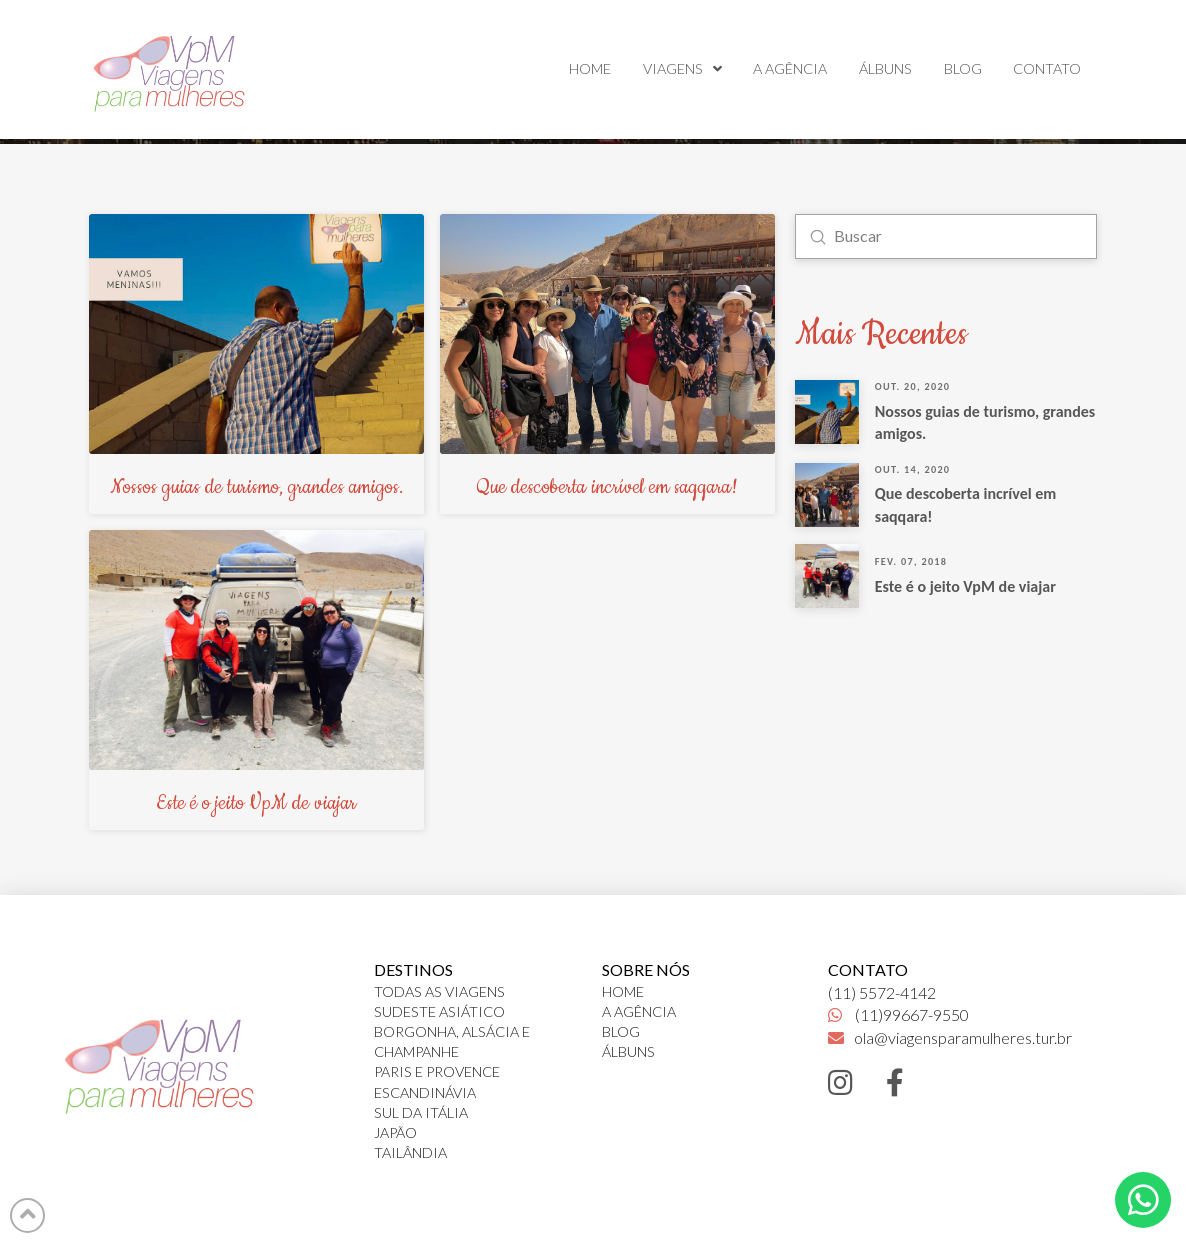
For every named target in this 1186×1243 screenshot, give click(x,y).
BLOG (621, 1031)
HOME (623, 991)
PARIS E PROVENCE (437, 1071)
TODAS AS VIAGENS (439, 991)
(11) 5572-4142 (882, 992)
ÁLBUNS (628, 1051)
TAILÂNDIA (410, 1152)
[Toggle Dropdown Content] (1143, 1200)
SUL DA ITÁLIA (421, 1112)
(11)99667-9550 (898, 1014)
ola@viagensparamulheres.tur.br (950, 1037)
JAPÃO (395, 1132)
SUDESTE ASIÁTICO (439, 1011)
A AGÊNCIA (639, 1011)
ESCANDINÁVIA (425, 1092)
